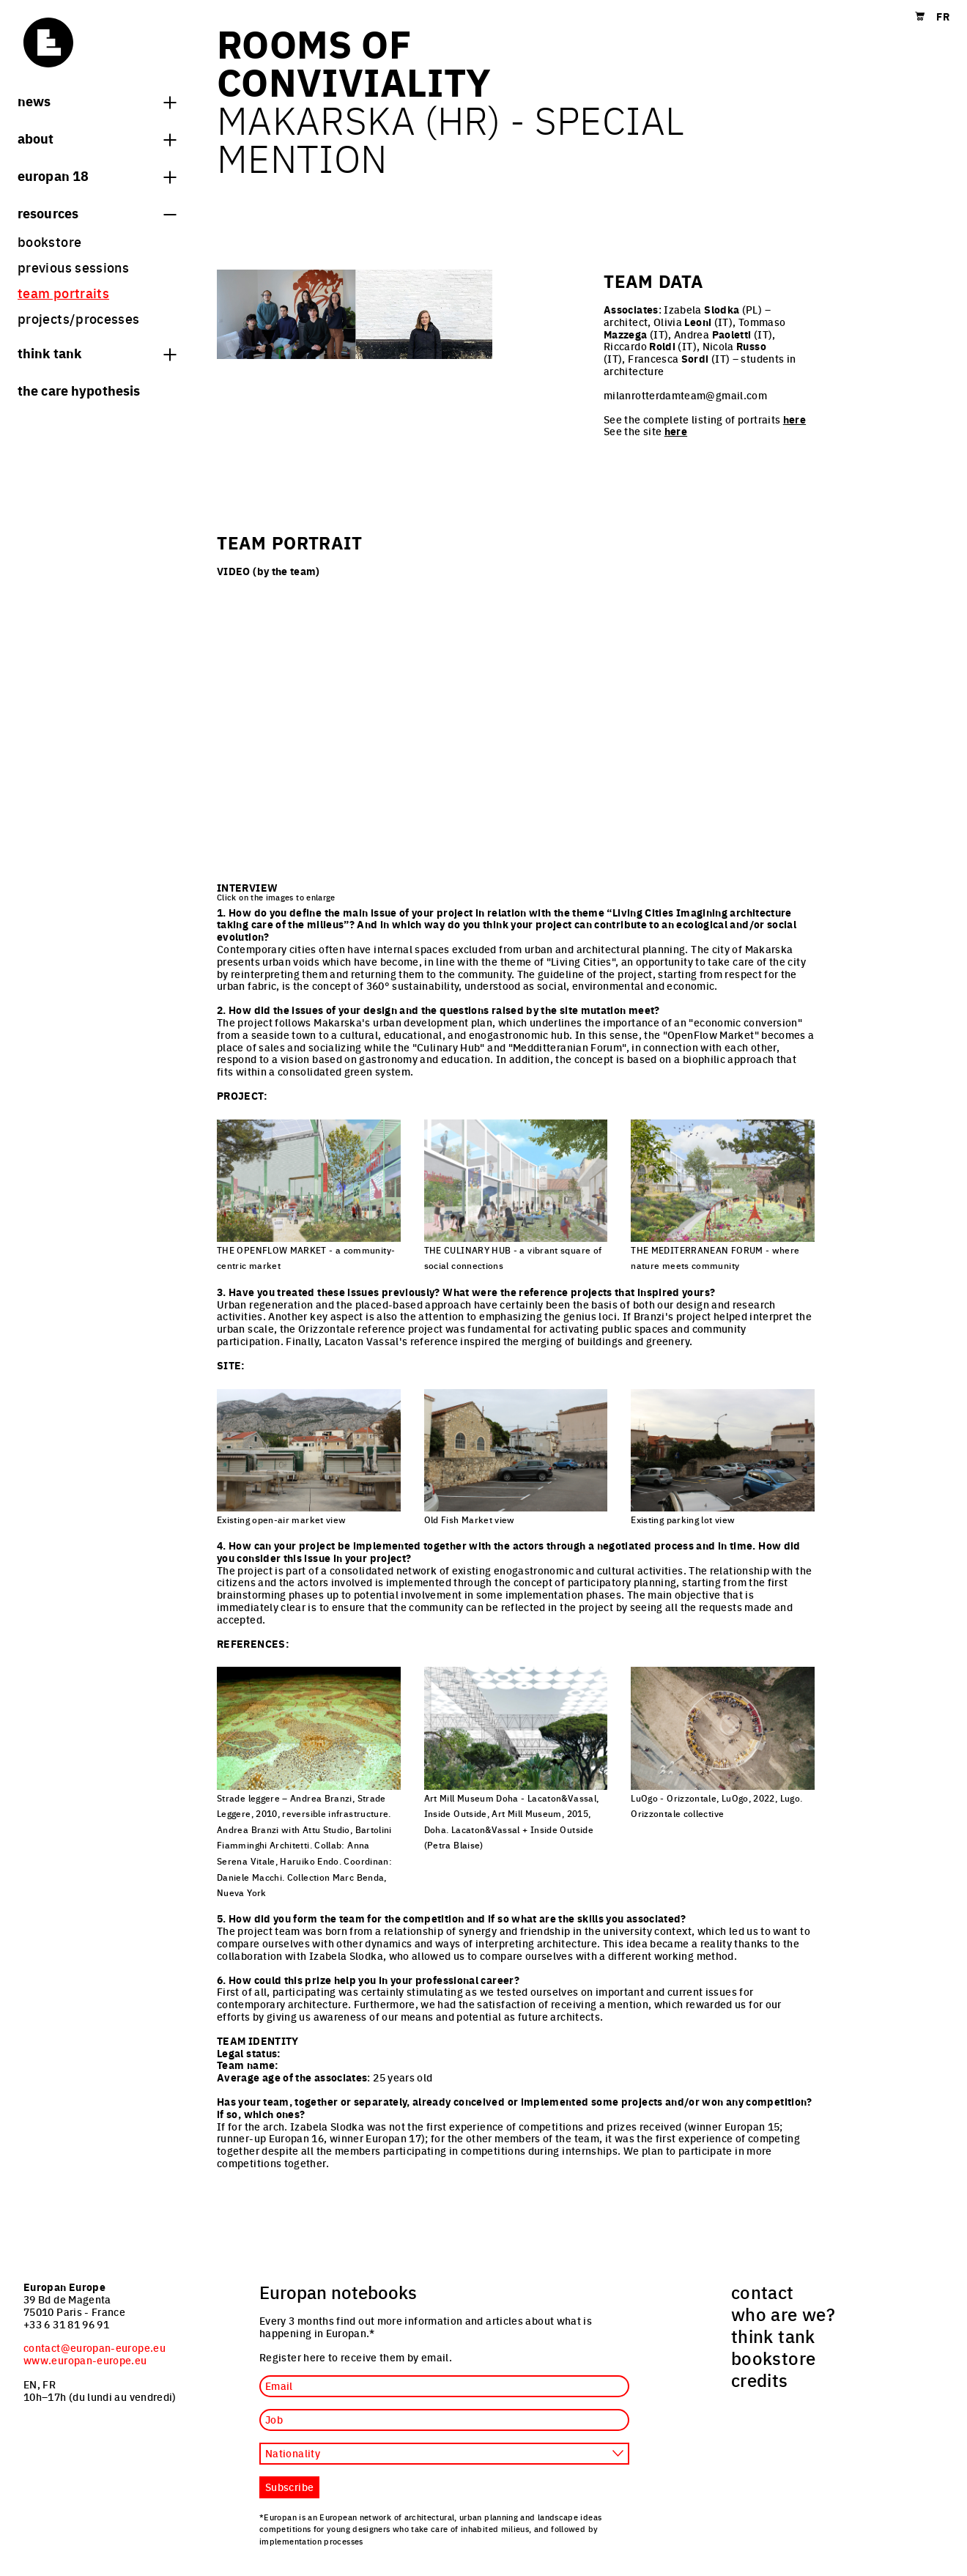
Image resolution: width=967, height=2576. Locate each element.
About (97, 137)
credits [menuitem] (759, 2379)
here (794, 419)
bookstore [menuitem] (49, 241)
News (97, 100)
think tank (97, 352)
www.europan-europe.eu (85, 2360)
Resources (97, 212)
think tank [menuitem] (773, 2335)
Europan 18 (97, 175)
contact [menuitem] (762, 2291)
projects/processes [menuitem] (78, 318)
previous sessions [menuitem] (73, 267)
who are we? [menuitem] (783, 2313)
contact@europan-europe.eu (94, 2347)
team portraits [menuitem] (63, 293)
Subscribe (289, 2486)
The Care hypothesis (79, 389)
